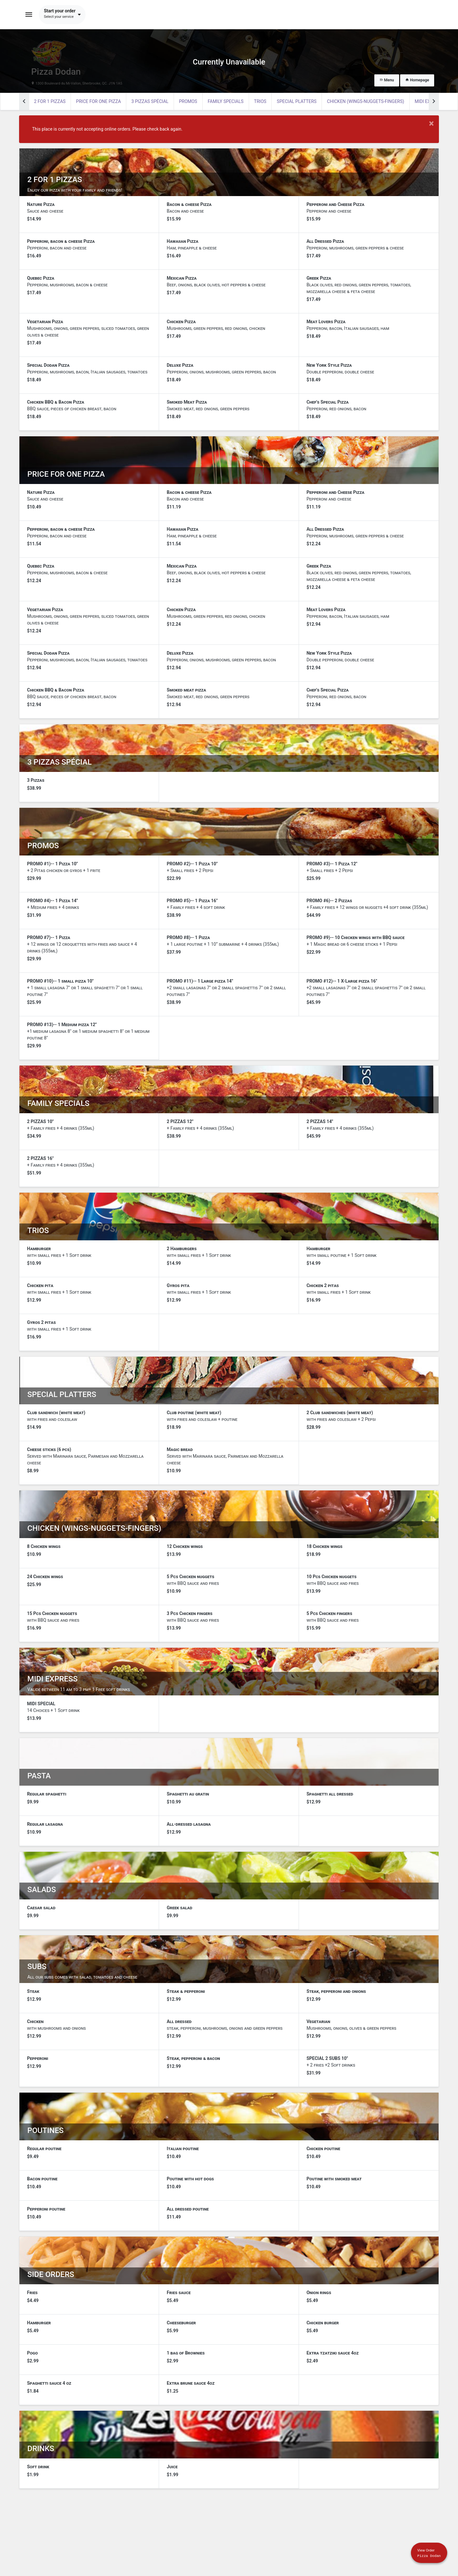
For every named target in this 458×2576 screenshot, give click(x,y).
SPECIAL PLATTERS (296, 101)
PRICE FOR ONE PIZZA (98, 101)
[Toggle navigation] (29, 14)
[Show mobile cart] (427, 2550)
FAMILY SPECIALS (226, 101)
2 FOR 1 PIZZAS (50, 101)
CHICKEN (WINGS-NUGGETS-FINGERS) (365, 101)
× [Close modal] (431, 123)
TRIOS (260, 101)
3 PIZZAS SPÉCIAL (150, 101)
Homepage (417, 80)
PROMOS (188, 101)
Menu (386, 80)
